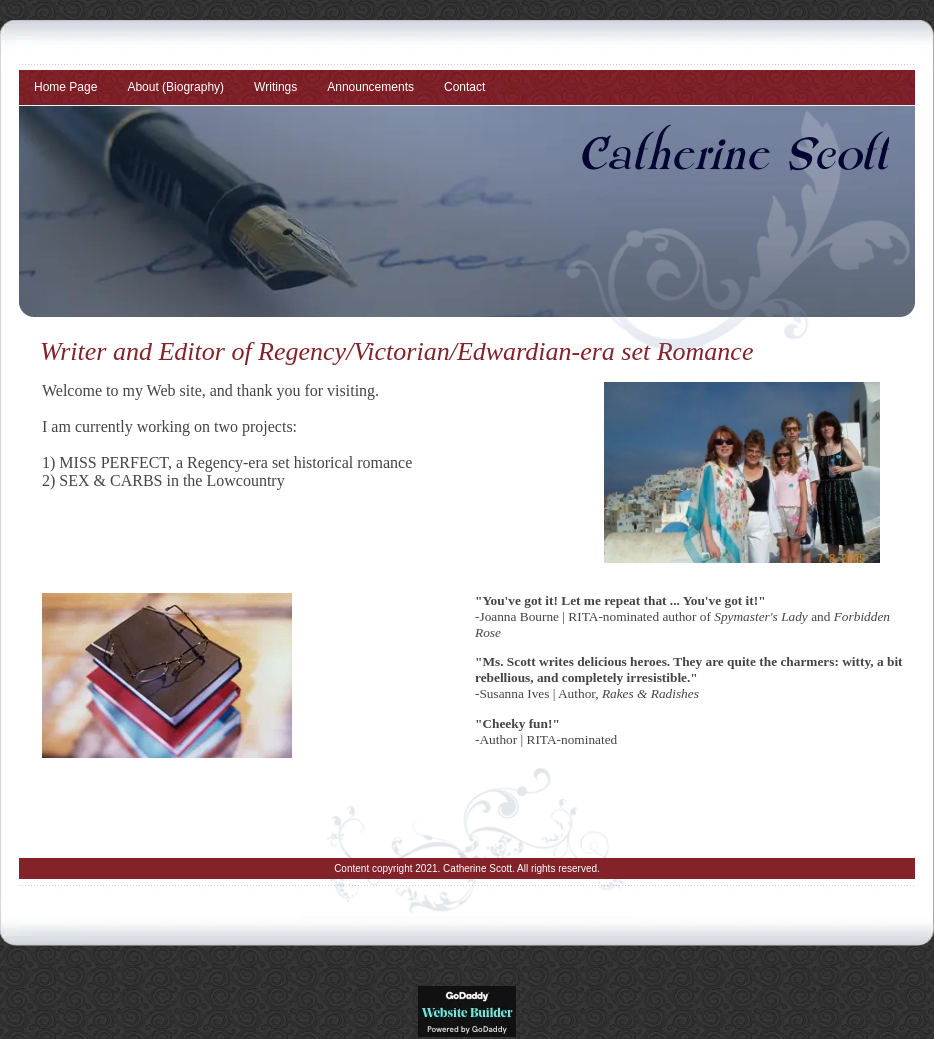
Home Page (65, 87)
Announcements (370, 87)
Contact (464, 87)
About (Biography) (175, 87)
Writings (275, 87)
